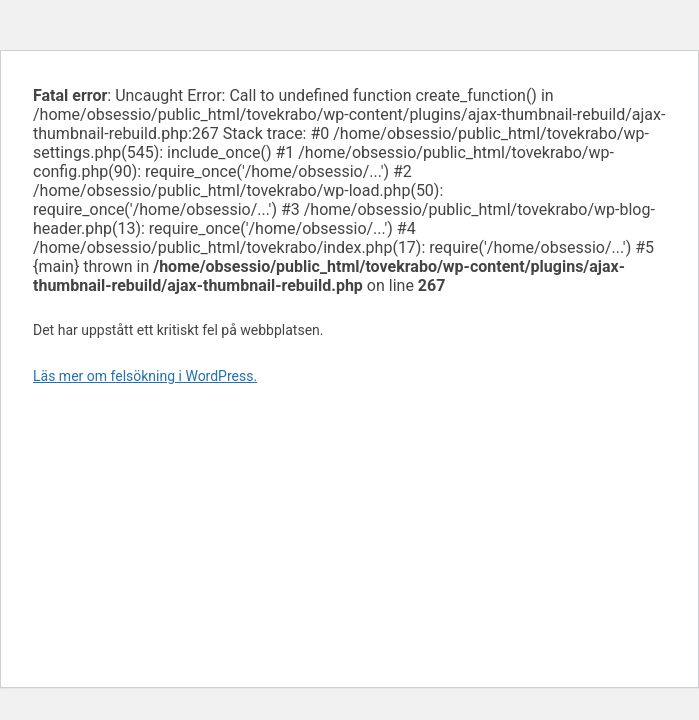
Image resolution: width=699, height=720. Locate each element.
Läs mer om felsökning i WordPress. (145, 376)
